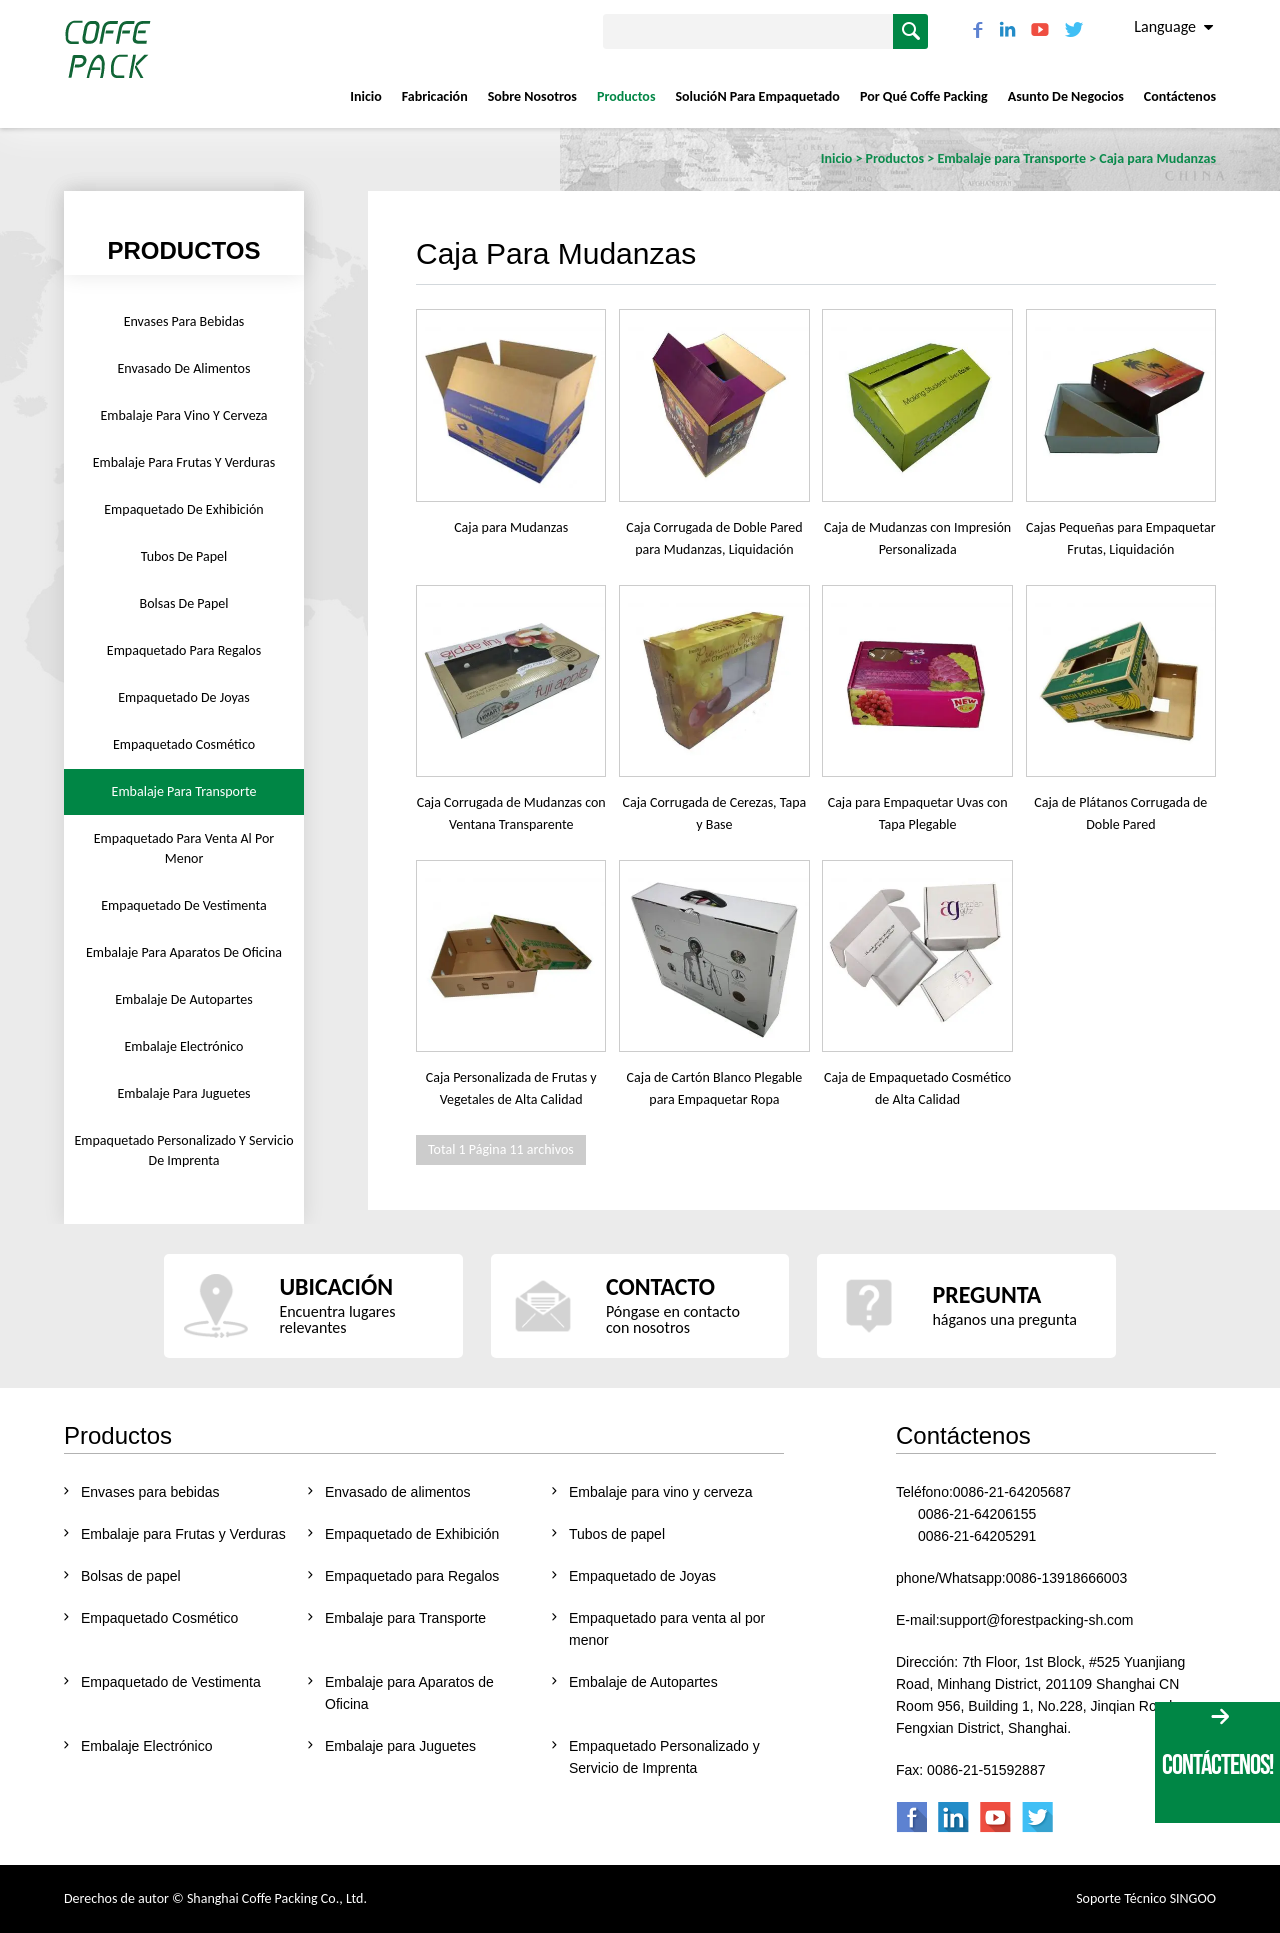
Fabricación (435, 96)
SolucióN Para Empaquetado (757, 96)
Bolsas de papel (184, 603)
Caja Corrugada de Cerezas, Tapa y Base (715, 813)
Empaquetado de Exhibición (183, 509)
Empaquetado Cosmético (184, 744)
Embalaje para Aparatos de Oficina (184, 952)
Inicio (366, 96)
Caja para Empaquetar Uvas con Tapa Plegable (918, 813)
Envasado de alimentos (184, 368)
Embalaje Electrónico (184, 1046)
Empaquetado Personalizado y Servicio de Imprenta (183, 1150)
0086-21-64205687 (1012, 1492)
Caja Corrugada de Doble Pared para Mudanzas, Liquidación (714, 538)
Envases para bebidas (184, 321)
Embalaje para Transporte (184, 791)
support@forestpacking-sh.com (1037, 1620)
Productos (626, 96)
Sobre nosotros (532, 96)
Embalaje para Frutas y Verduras (184, 462)
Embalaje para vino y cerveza (183, 415)
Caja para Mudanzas (511, 527)
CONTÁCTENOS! (1217, 1764)
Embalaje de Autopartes (184, 999)
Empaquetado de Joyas (184, 697)
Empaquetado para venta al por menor (184, 848)
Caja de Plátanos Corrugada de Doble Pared (1120, 813)
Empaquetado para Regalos (184, 650)
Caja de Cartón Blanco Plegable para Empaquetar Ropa (715, 1088)
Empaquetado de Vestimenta (183, 905)
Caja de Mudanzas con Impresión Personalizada (917, 538)
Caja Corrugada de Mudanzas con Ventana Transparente (511, 813)
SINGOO (1193, 1898)
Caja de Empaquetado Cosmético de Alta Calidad (917, 1088)
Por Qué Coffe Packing (924, 96)
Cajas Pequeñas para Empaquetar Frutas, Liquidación (1120, 538)
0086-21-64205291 (977, 1536)
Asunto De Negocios (1066, 96)
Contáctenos (1180, 96)
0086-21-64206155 (977, 1514)
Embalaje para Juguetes (183, 1093)
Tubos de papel (184, 556)
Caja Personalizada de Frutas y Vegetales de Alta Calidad (511, 1088)
